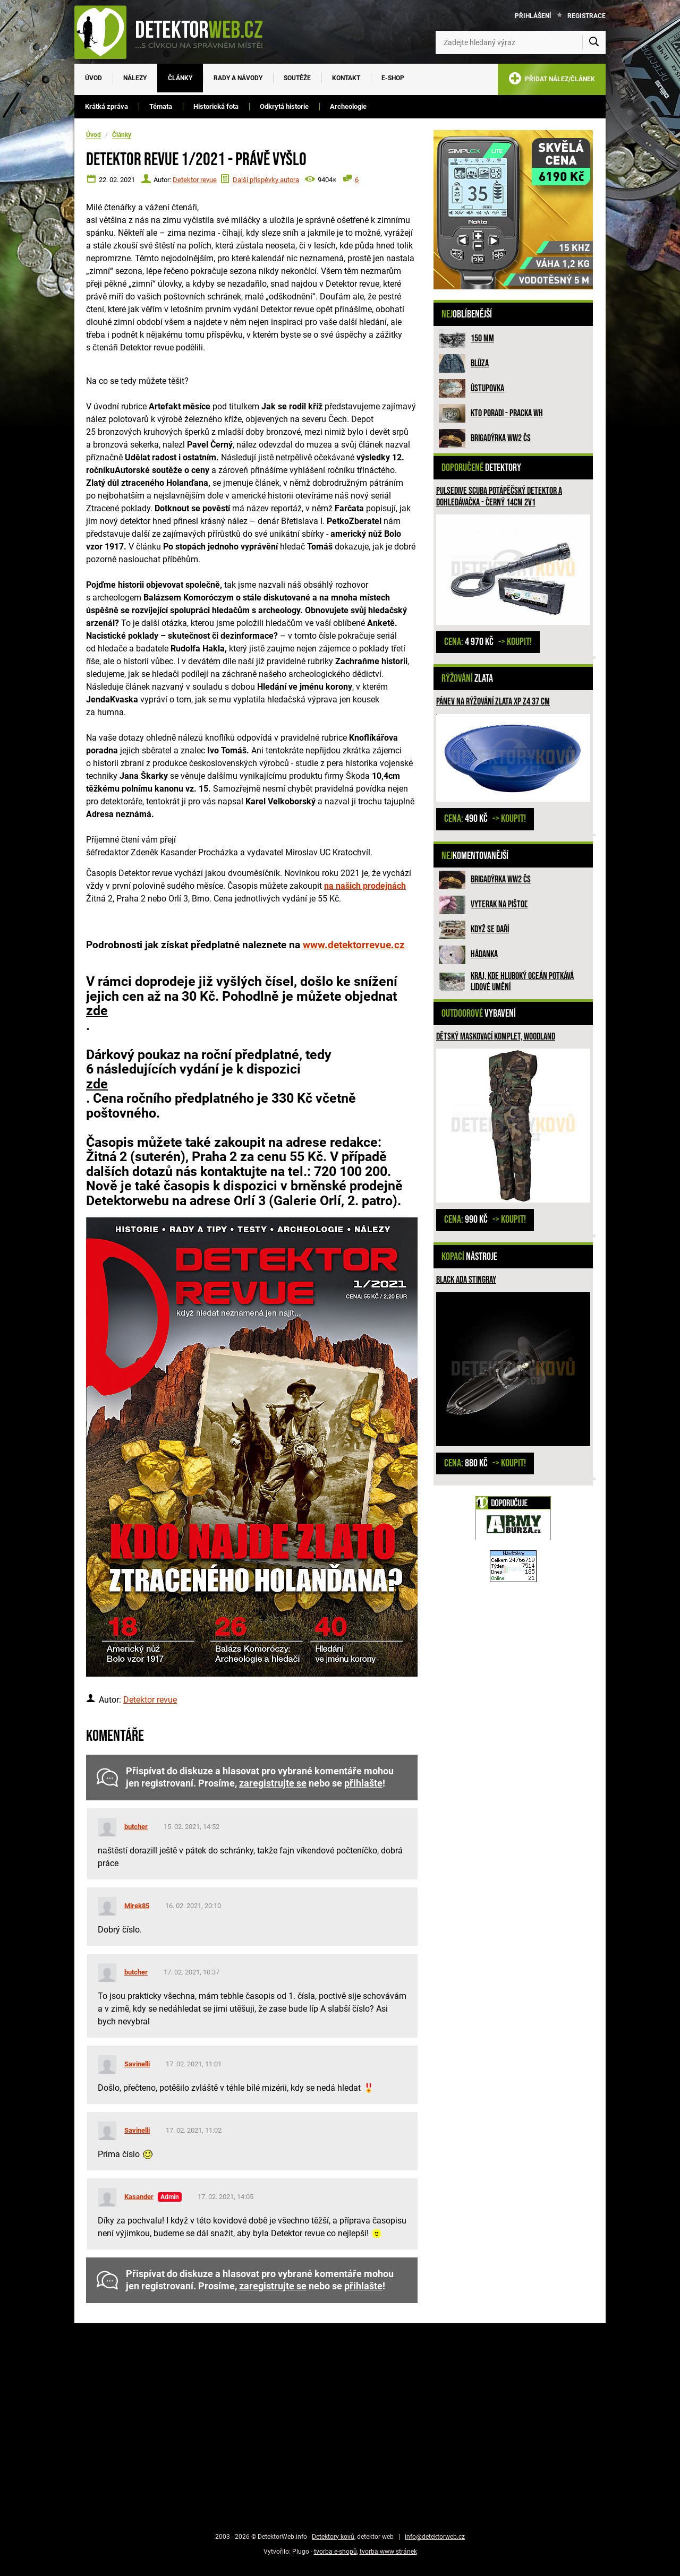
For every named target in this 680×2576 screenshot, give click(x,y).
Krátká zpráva (106, 106)
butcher (136, 1827)
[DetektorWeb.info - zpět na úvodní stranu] (175, 32)
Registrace (586, 16)
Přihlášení (533, 16)
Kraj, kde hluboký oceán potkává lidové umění (522, 982)
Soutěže (297, 78)
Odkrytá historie (284, 106)
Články (180, 78)
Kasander (139, 2197)
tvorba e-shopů (335, 2551)
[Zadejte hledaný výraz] (521, 42)
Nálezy (135, 78)
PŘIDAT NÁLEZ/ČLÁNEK (551, 80)
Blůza (480, 363)
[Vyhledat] (594, 42)
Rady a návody (238, 78)
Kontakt (346, 78)
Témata (160, 106)
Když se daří (490, 929)
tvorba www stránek (388, 2551)
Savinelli (137, 2064)
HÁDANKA (484, 954)
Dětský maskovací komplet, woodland (495, 1036)
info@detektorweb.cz (435, 2536)
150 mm (482, 338)
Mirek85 (136, 1906)
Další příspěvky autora (266, 180)
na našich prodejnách (365, 886)
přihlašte (363, 1783)
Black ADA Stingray (466, 1279)
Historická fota (216, 106)
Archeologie (348, 106)
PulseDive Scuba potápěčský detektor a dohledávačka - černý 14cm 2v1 (499, 496)
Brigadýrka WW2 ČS (501, 438)
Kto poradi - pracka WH (507, 413)
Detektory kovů (333, 2536)
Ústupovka (487, 388)
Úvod (93, 78)
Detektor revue (195, 180)
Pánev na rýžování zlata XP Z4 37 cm (493, 701)
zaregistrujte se (273, 1783)
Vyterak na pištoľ (499, 904)
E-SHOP (392, 78)
